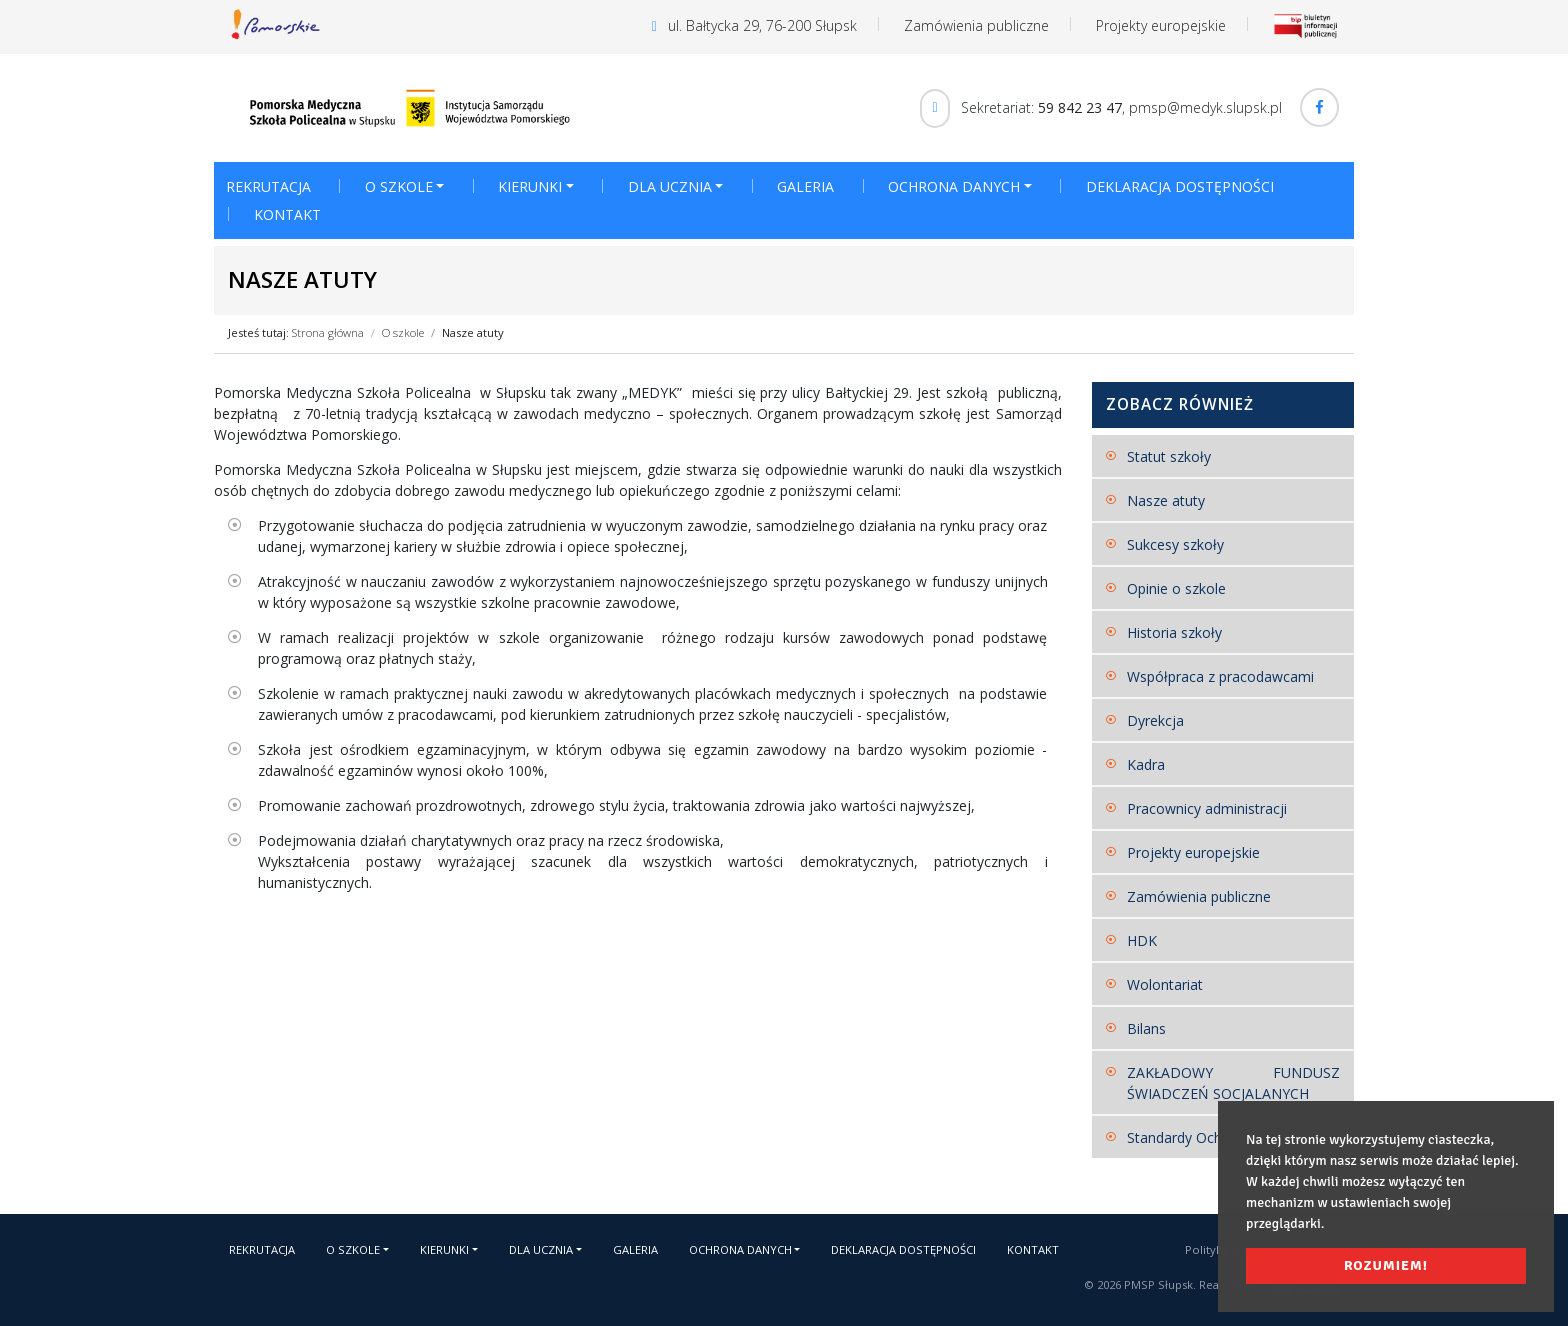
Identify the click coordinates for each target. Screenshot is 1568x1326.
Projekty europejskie (1161, 25)
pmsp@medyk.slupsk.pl (1205, 106)
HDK (1142, 940)
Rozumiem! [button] (1386, 1265)
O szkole (399, 186)
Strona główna (328, 332)
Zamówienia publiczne (976, 25)
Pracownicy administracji (1207, 808)
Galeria (805, 186)
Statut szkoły (1169, 456)
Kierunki (530, 186)
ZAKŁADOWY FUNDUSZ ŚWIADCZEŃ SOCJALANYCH (1234, 1083)
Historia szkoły (1174, 632)
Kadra (1146, 764)
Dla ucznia (670, 186)
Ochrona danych (954, 186)
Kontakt (287, 214)
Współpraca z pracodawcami (1220, 676)
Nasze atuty (473, 332)
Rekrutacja (268, 186)
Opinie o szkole (1176, 588)
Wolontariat (1165, 984)
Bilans (1146, 1028)
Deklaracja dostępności (1180, 186)
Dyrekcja (1155, 720)
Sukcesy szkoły (1175, 544)
